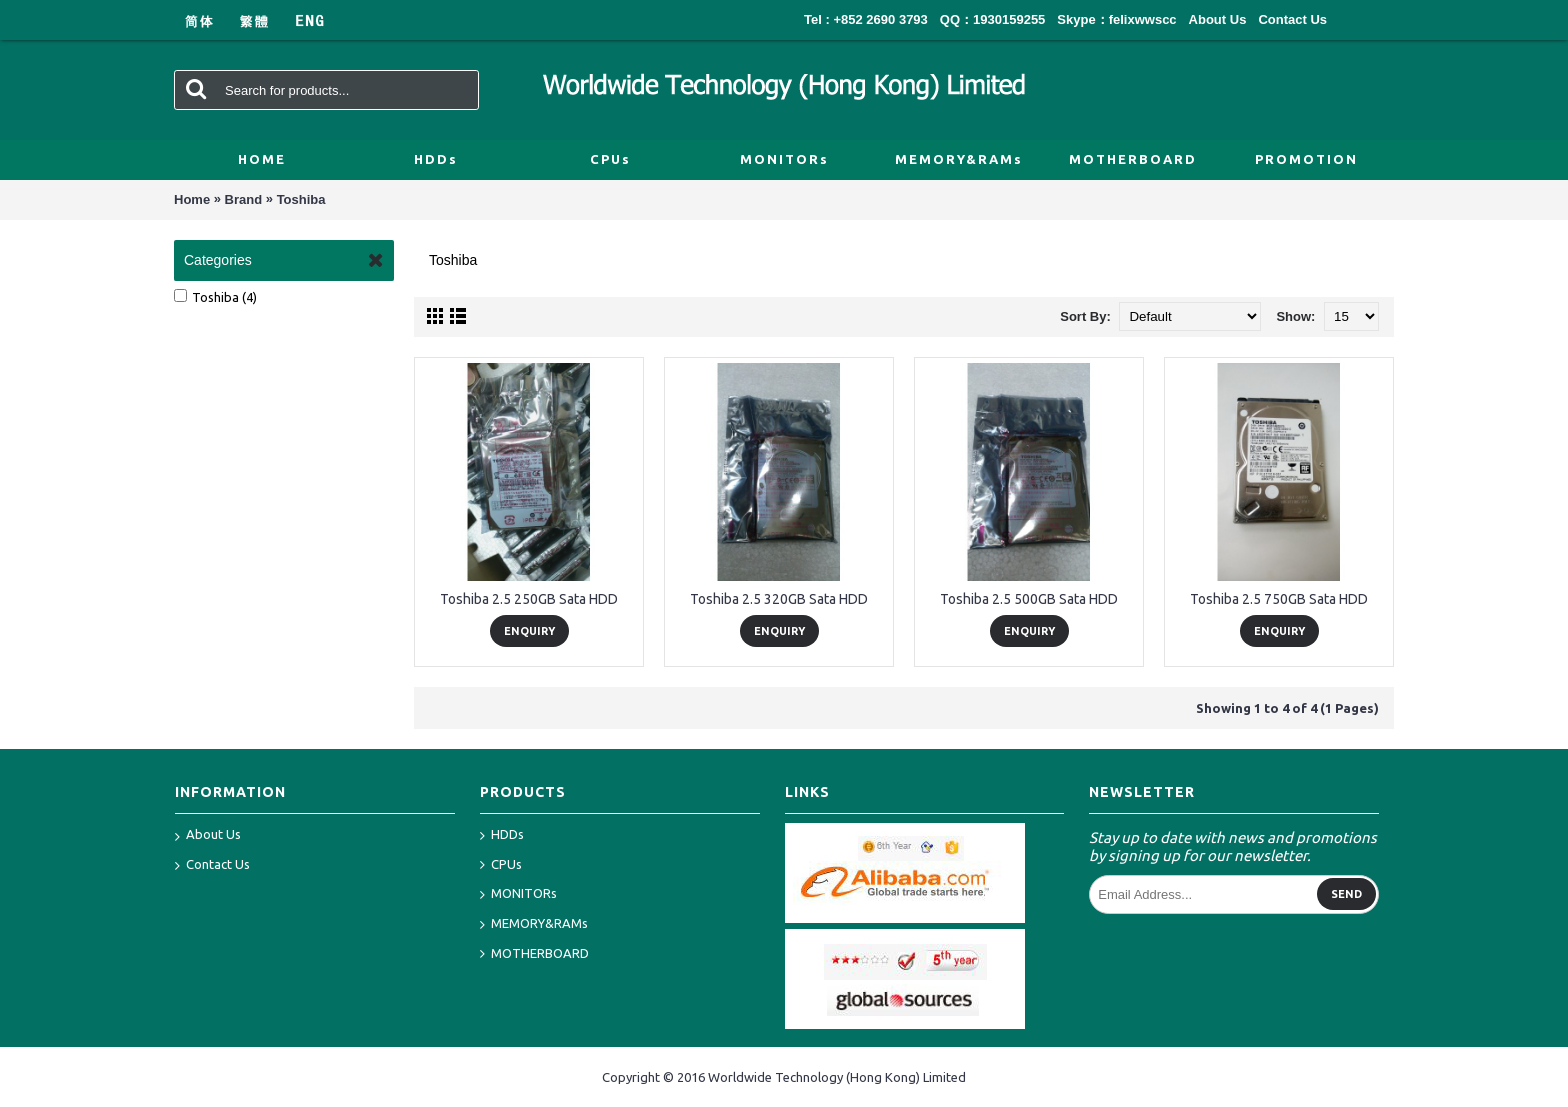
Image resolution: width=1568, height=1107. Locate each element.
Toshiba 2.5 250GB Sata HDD (529, 599)
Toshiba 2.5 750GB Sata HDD (1279, 599)
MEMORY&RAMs (534, 924)
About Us (208, 836)
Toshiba (301, 199)
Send (1346, 894)
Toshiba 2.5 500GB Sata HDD (1029, 599)
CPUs (501, 865)
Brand (244, 199)
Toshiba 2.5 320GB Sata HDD (779, 599)
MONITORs (518, 894)
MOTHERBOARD (534, 954)
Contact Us (212, 866)
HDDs (502, 835)
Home (192, 199)
